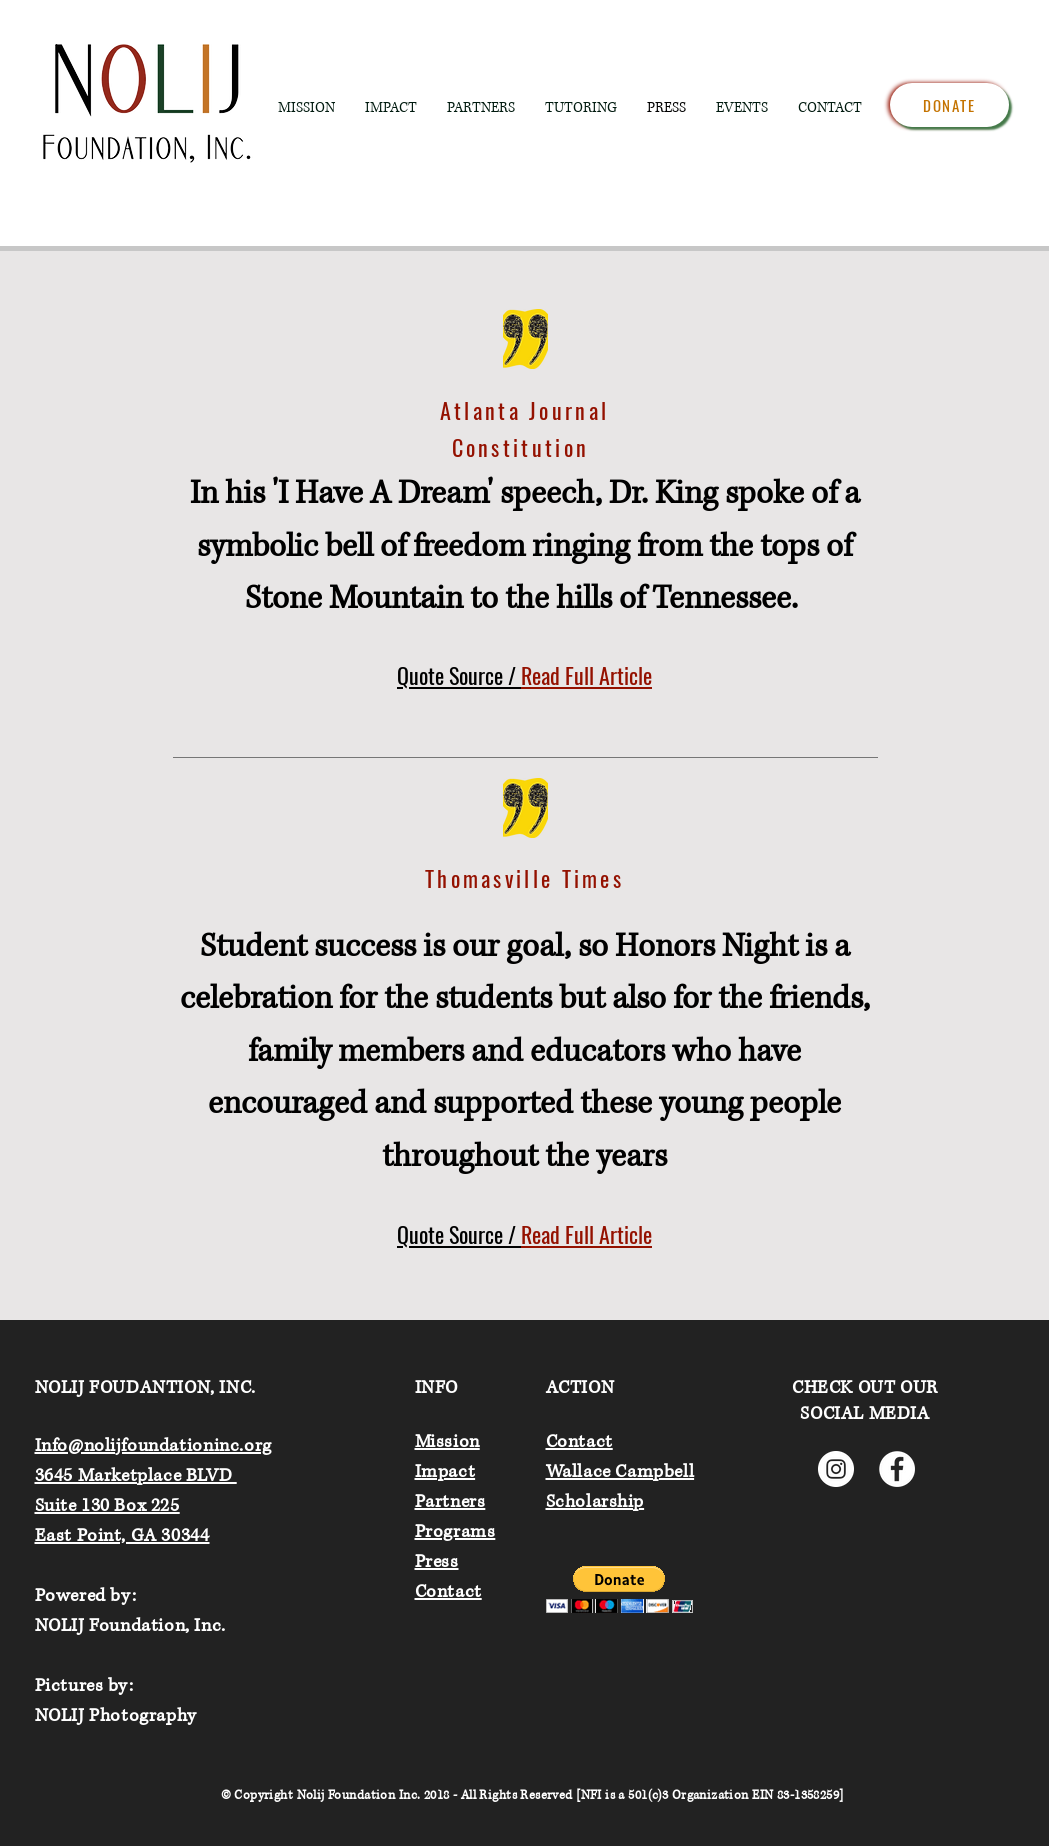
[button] (619, 1589)
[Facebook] (897, 1469)
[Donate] (949, 105)
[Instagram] (836, 1469)
